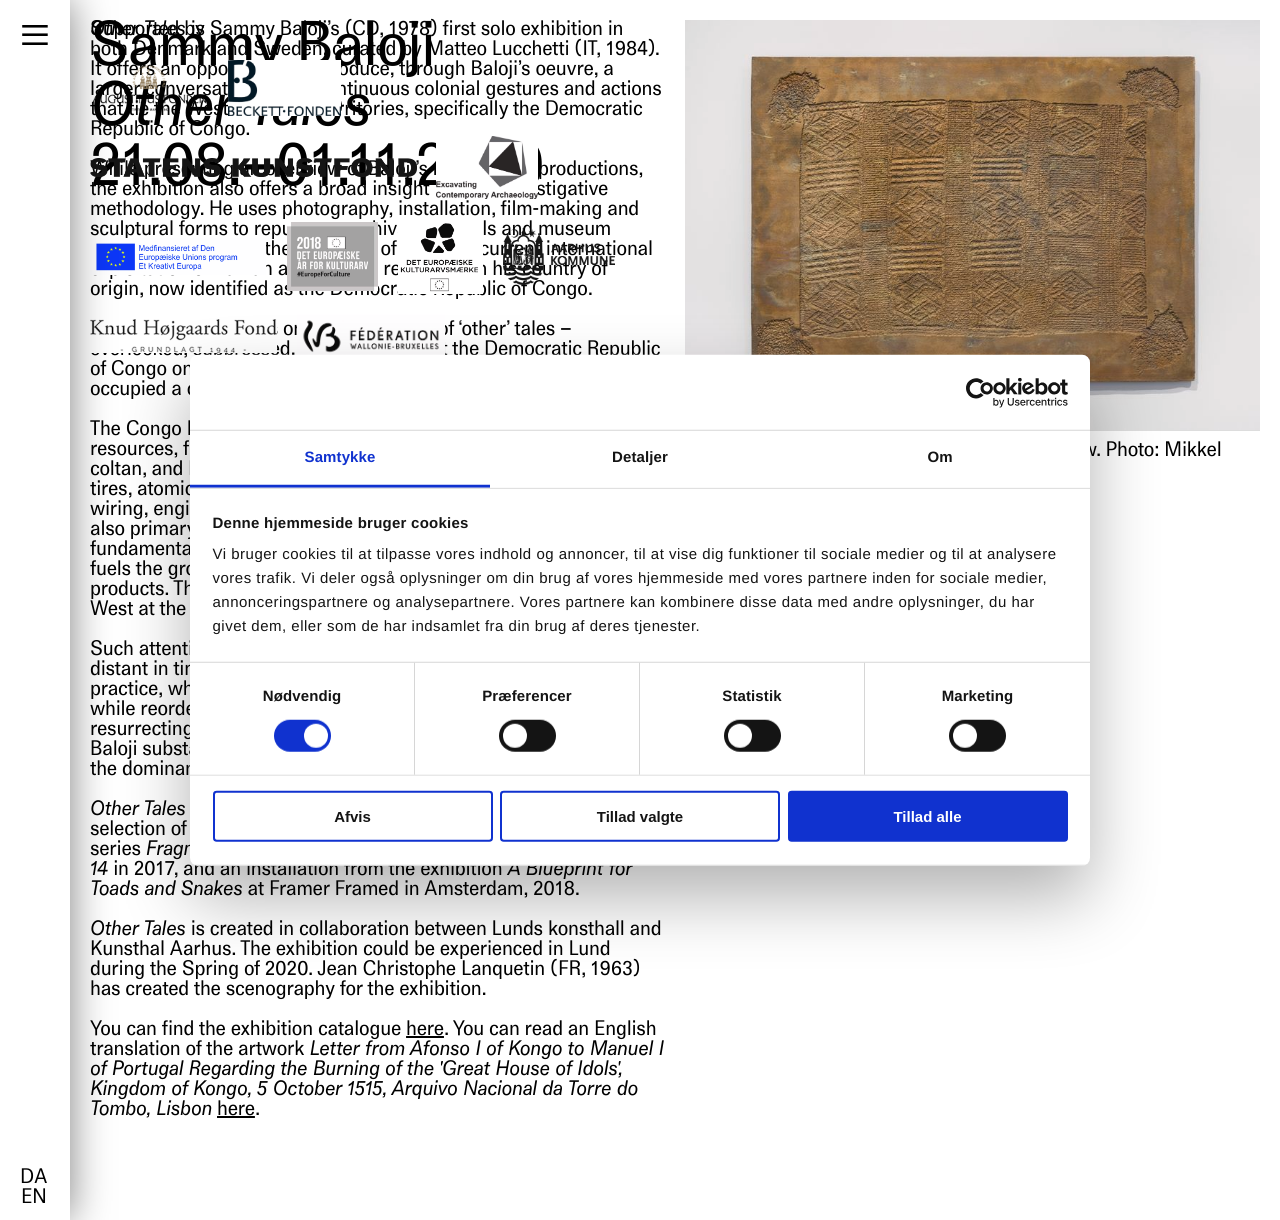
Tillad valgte (640, 816)
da (33, 1178)
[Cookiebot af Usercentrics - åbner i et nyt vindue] (980, 392)
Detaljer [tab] (640, 457)
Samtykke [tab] (340, 457)
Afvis (352, 816)
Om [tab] (939, 457)
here (425, 1030)
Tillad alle (927, 816)
